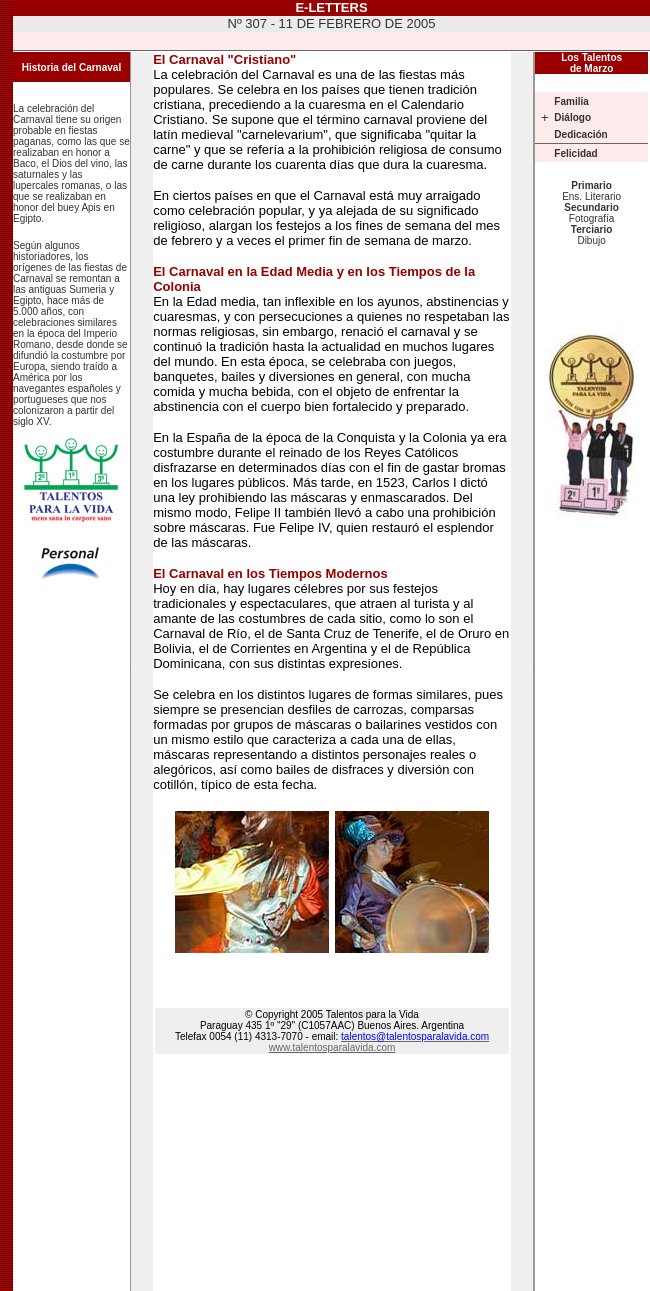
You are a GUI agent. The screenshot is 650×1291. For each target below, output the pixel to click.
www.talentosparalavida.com (332, 1047)
